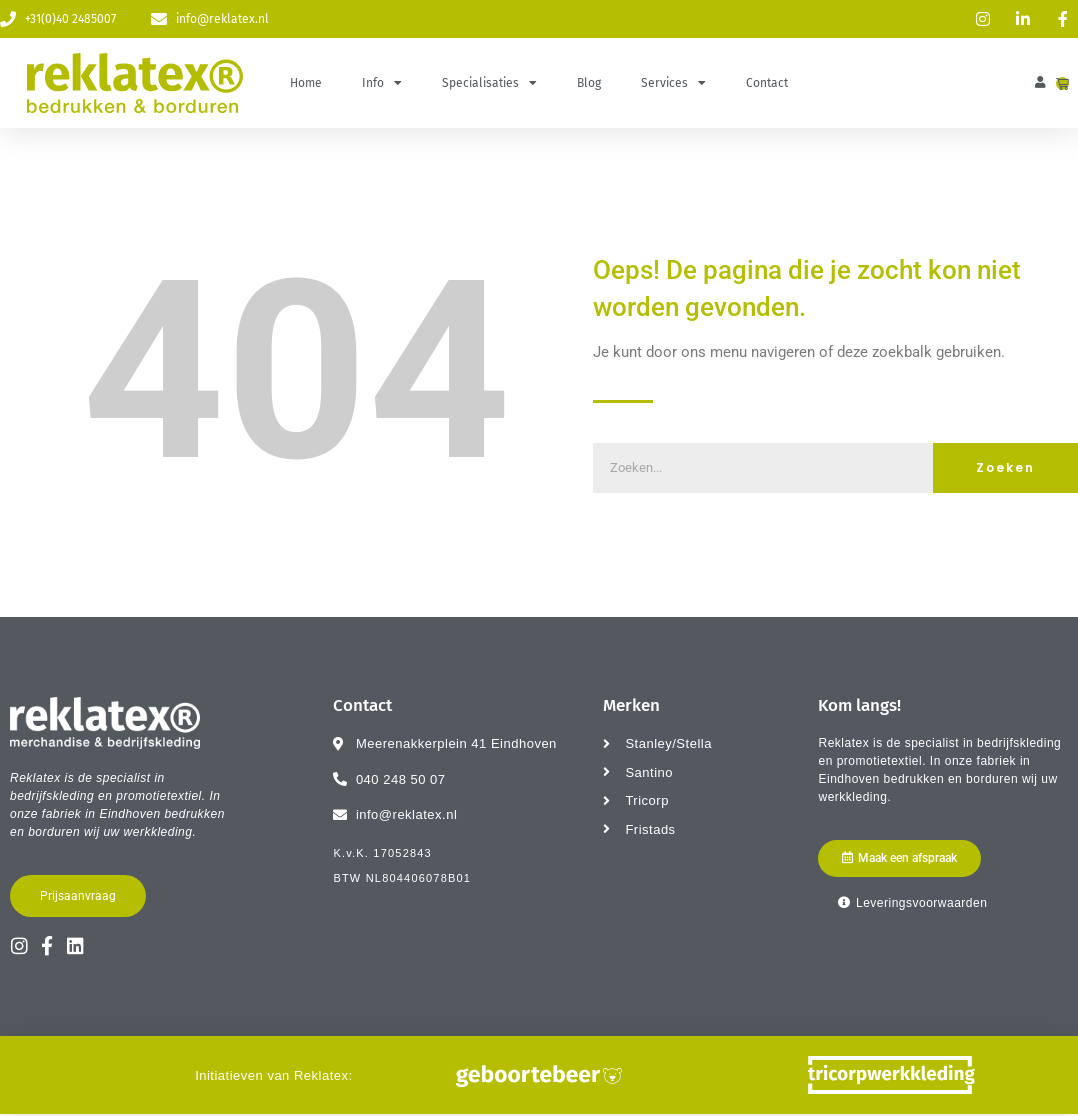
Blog (589, 83)
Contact (767, 83)
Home (306, 83)
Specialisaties (489, 83)
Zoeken (1005, 467)
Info (382, 83)
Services (673, 83)
